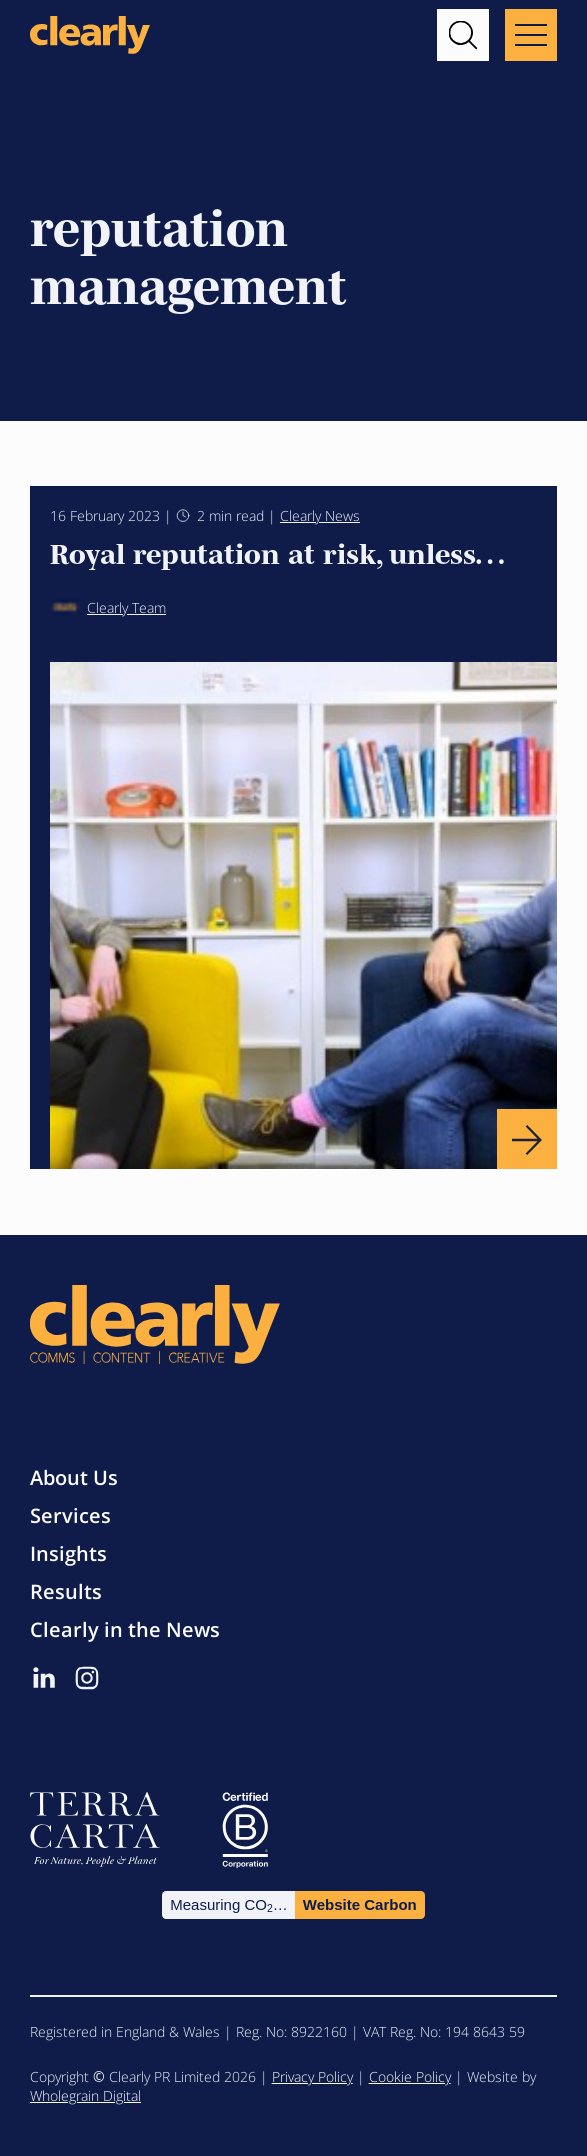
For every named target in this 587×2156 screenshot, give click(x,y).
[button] (463, 35)
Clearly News (320, 515)
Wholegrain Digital (85, 2095)
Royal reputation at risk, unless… (277, 552)
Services (70, 1515)
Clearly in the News (125, 1629)
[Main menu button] (531, 35)
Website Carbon (360, 1904)
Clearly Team (108, 607)
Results (66, 1591)
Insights (68, 1553)
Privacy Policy (312, 2076)
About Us (74, 1477)
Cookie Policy (410, 2076)
